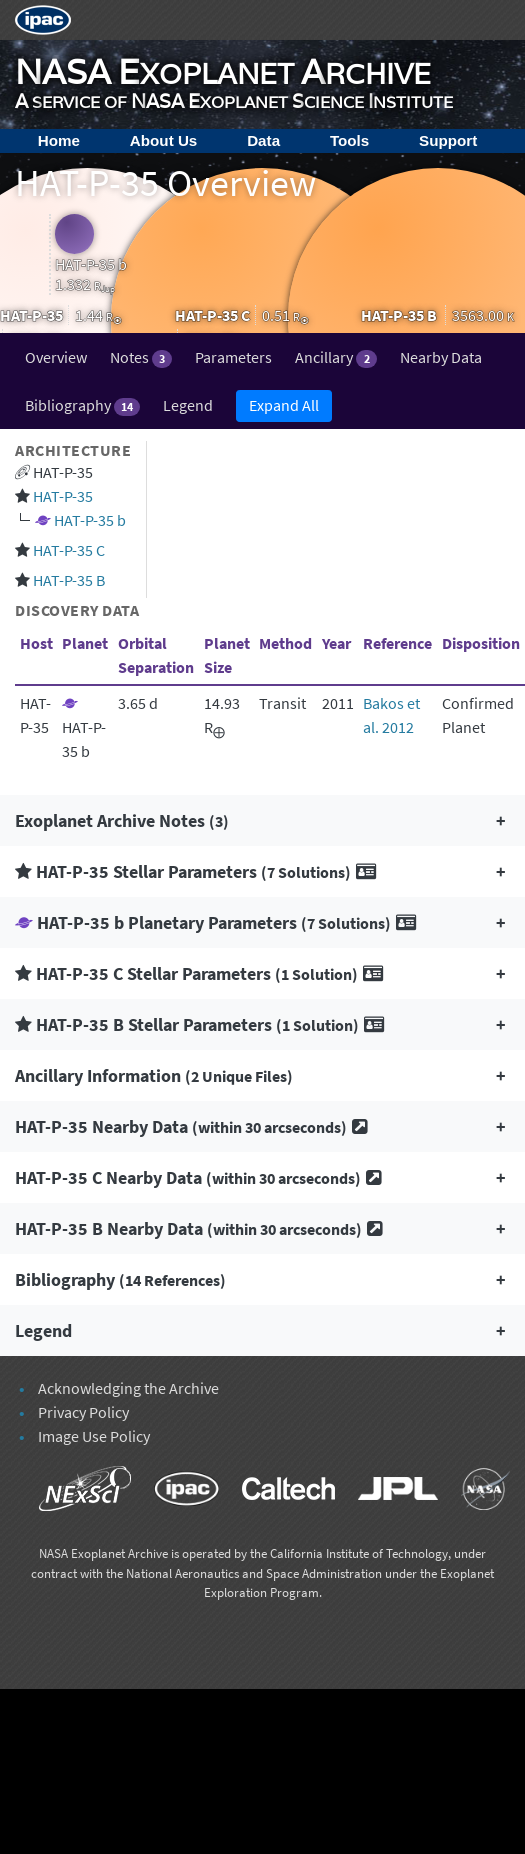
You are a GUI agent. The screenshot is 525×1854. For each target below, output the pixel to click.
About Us (164, 140)
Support (448, 140)
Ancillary (335, 357)
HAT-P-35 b (90, 520)
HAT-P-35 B (69, 580)
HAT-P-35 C (69, 550)
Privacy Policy (83, 1412)
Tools (349, 140)
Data (263, 140)
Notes (141, 357)
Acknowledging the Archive (128, 1388)
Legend (188, 405)
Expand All (284, 405)
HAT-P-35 (63, 496)
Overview (56, 357)
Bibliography (82, 405)
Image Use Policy (94, 1436)
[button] (262, 820)
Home (59, 140)
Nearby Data (441, 357)
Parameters (233, 357)
